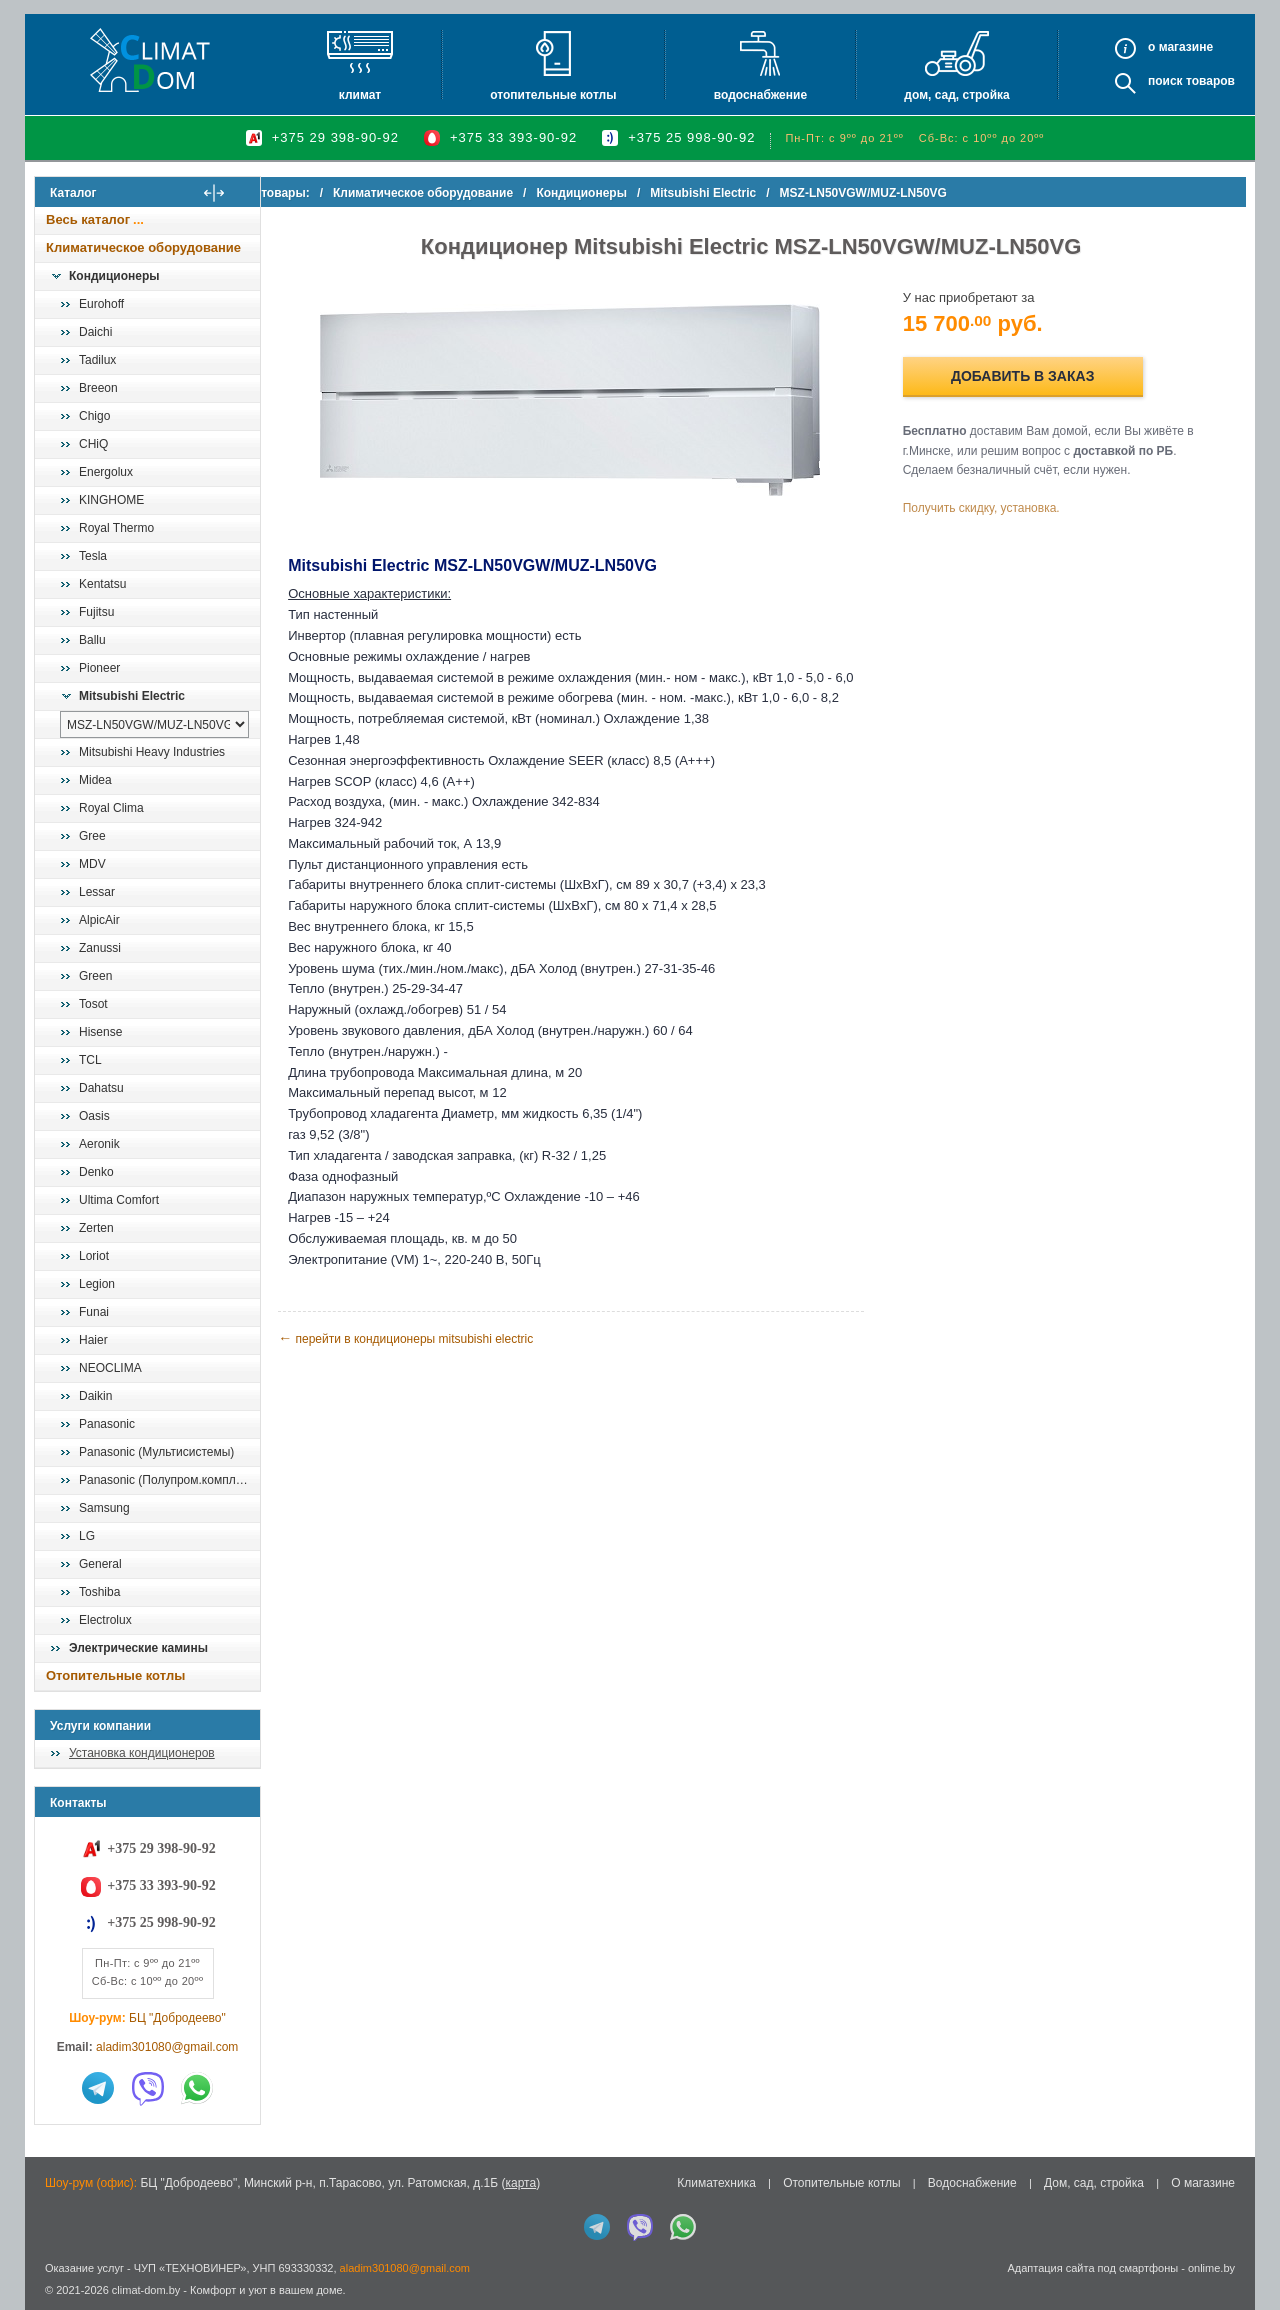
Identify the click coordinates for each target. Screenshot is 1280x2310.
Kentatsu (102, 584)
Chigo (94, 416)
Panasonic (107, 1424)
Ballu (92, 640)
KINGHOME (111, 500)
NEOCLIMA (110, 1368)
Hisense (100, 1032)
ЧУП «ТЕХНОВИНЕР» (190, 2268)
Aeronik (99, 1144)
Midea (95, 780)
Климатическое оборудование (143, 247)
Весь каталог (88, 219)
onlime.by (1211, 2268)
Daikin (95, 1396)
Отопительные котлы (553, 95)
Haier (93, 1340)
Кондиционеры (114, 276)
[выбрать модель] (154, 724)
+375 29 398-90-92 (335, 137)
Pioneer (99, 668)
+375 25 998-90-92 (691, 137)
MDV (92, 864)
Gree (92, 836)
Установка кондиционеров (142, 1753)
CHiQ (93, 444)
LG (87, 1536)
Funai (94, 1312)
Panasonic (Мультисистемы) (156, 1452)
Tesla (93, 556)
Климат (360, 95)
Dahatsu (101, 1088)
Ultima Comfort (119, 1200)
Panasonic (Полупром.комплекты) (169, 1480)
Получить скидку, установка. (990, 508)
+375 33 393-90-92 (513, 137)
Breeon (98, 388)
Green (95, 976)
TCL (90, 1060)
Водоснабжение (760, 95)
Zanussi (100, 948)
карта (520, 2183)
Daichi (95, 332)
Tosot (93, 1004)
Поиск (1165, 81)
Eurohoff (101, 304)
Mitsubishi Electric (132, 696)
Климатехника (716, 2183)
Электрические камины (138, 1648)
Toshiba (99, 1592)
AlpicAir (99, 920)
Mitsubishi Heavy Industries (152, 752)
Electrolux (105, 1620)
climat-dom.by (146, 2290)
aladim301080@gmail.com (167, 2047)
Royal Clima (111, 808)
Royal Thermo (116, 528)
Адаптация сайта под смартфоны (1092, 2268)
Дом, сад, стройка (956, 95)
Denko (96, 1172)
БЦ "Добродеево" (177, 2018)
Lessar (97, 892)
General (100, 1564)
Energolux (106, 472)
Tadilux (97, 360)
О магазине (1203, 2183)
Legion (97, 1284)
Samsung (104, 1508)
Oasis (94, 1116)
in (52, 2305)
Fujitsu (96, 612)
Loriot (94, 1256)
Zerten (96, 1228)
